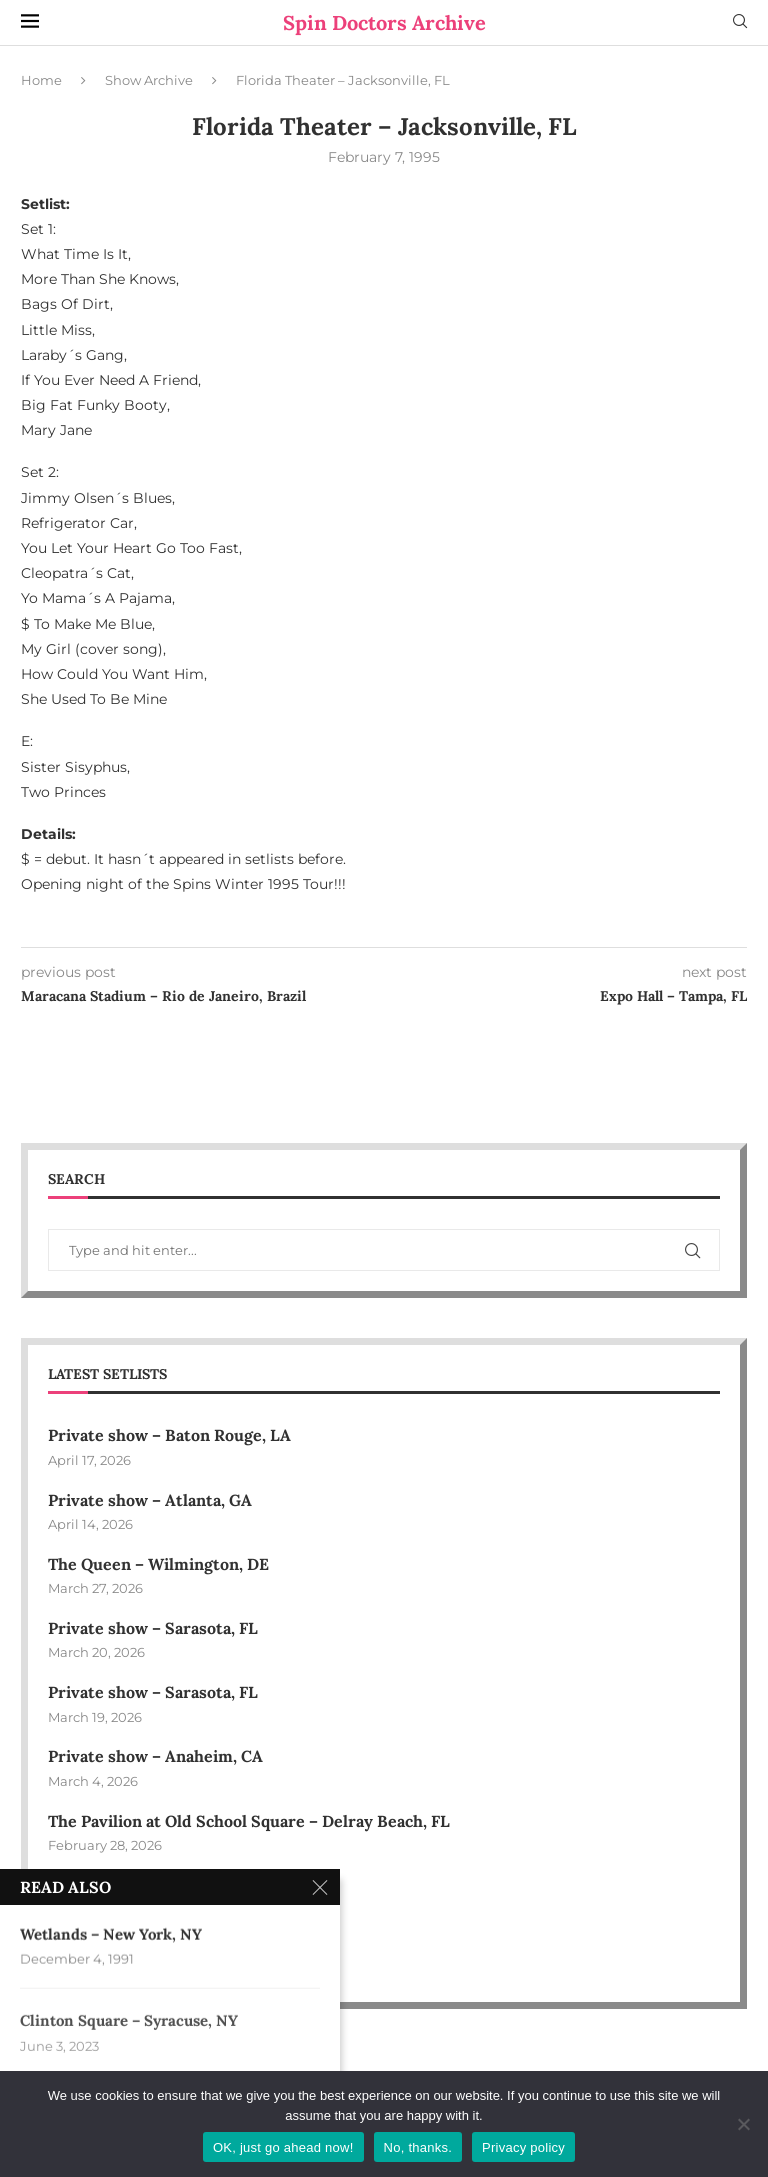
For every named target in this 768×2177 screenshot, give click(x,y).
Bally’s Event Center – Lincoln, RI (175, 1949)
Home (41, 80)
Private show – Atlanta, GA (150, 1500)
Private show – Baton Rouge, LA (169, 1435)
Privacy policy (523, 2147)
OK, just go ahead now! (283, 2147)
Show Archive (149, 80)
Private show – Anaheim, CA (155, 1756)
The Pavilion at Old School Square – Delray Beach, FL (251, 1821)
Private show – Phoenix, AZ (152, 1885)
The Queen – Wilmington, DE (158, 1564)
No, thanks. (418, 2147)
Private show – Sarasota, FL (153, 1628)
